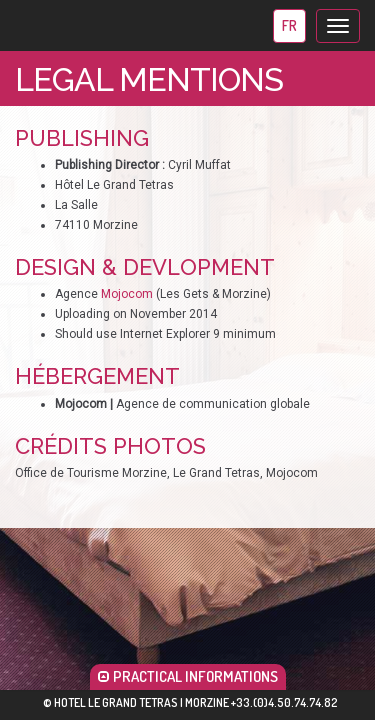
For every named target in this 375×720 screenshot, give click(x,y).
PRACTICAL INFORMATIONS (188, 676)
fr (289, 25)
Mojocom (127, 294)
